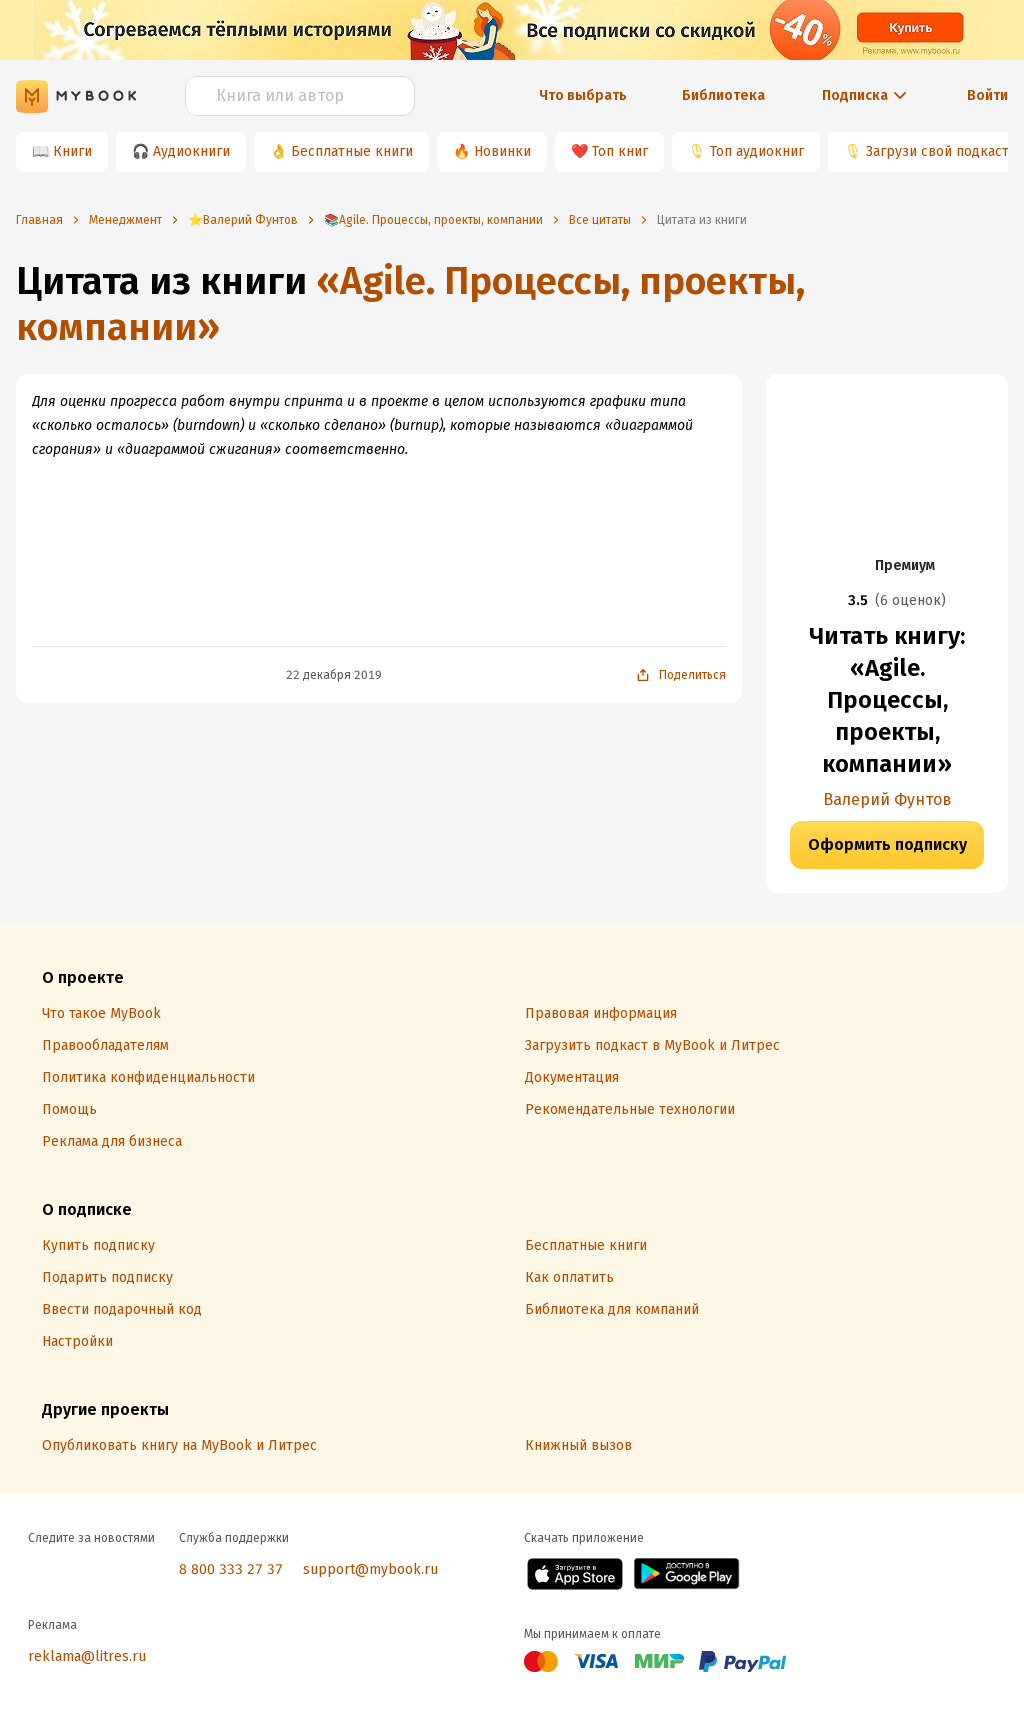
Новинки (502, 151)
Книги (72, 151)
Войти (987, 95)
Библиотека (723, 95)
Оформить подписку (887, 844)
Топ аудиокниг (757, 151)
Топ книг (620, 151)
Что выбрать (583, 95)
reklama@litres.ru (87, 1656)
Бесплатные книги (352, 151)
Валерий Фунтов (887, 799)
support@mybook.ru (370, 1569)
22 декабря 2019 (334, 675)
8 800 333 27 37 (231, 1569)
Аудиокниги (191, 151)
